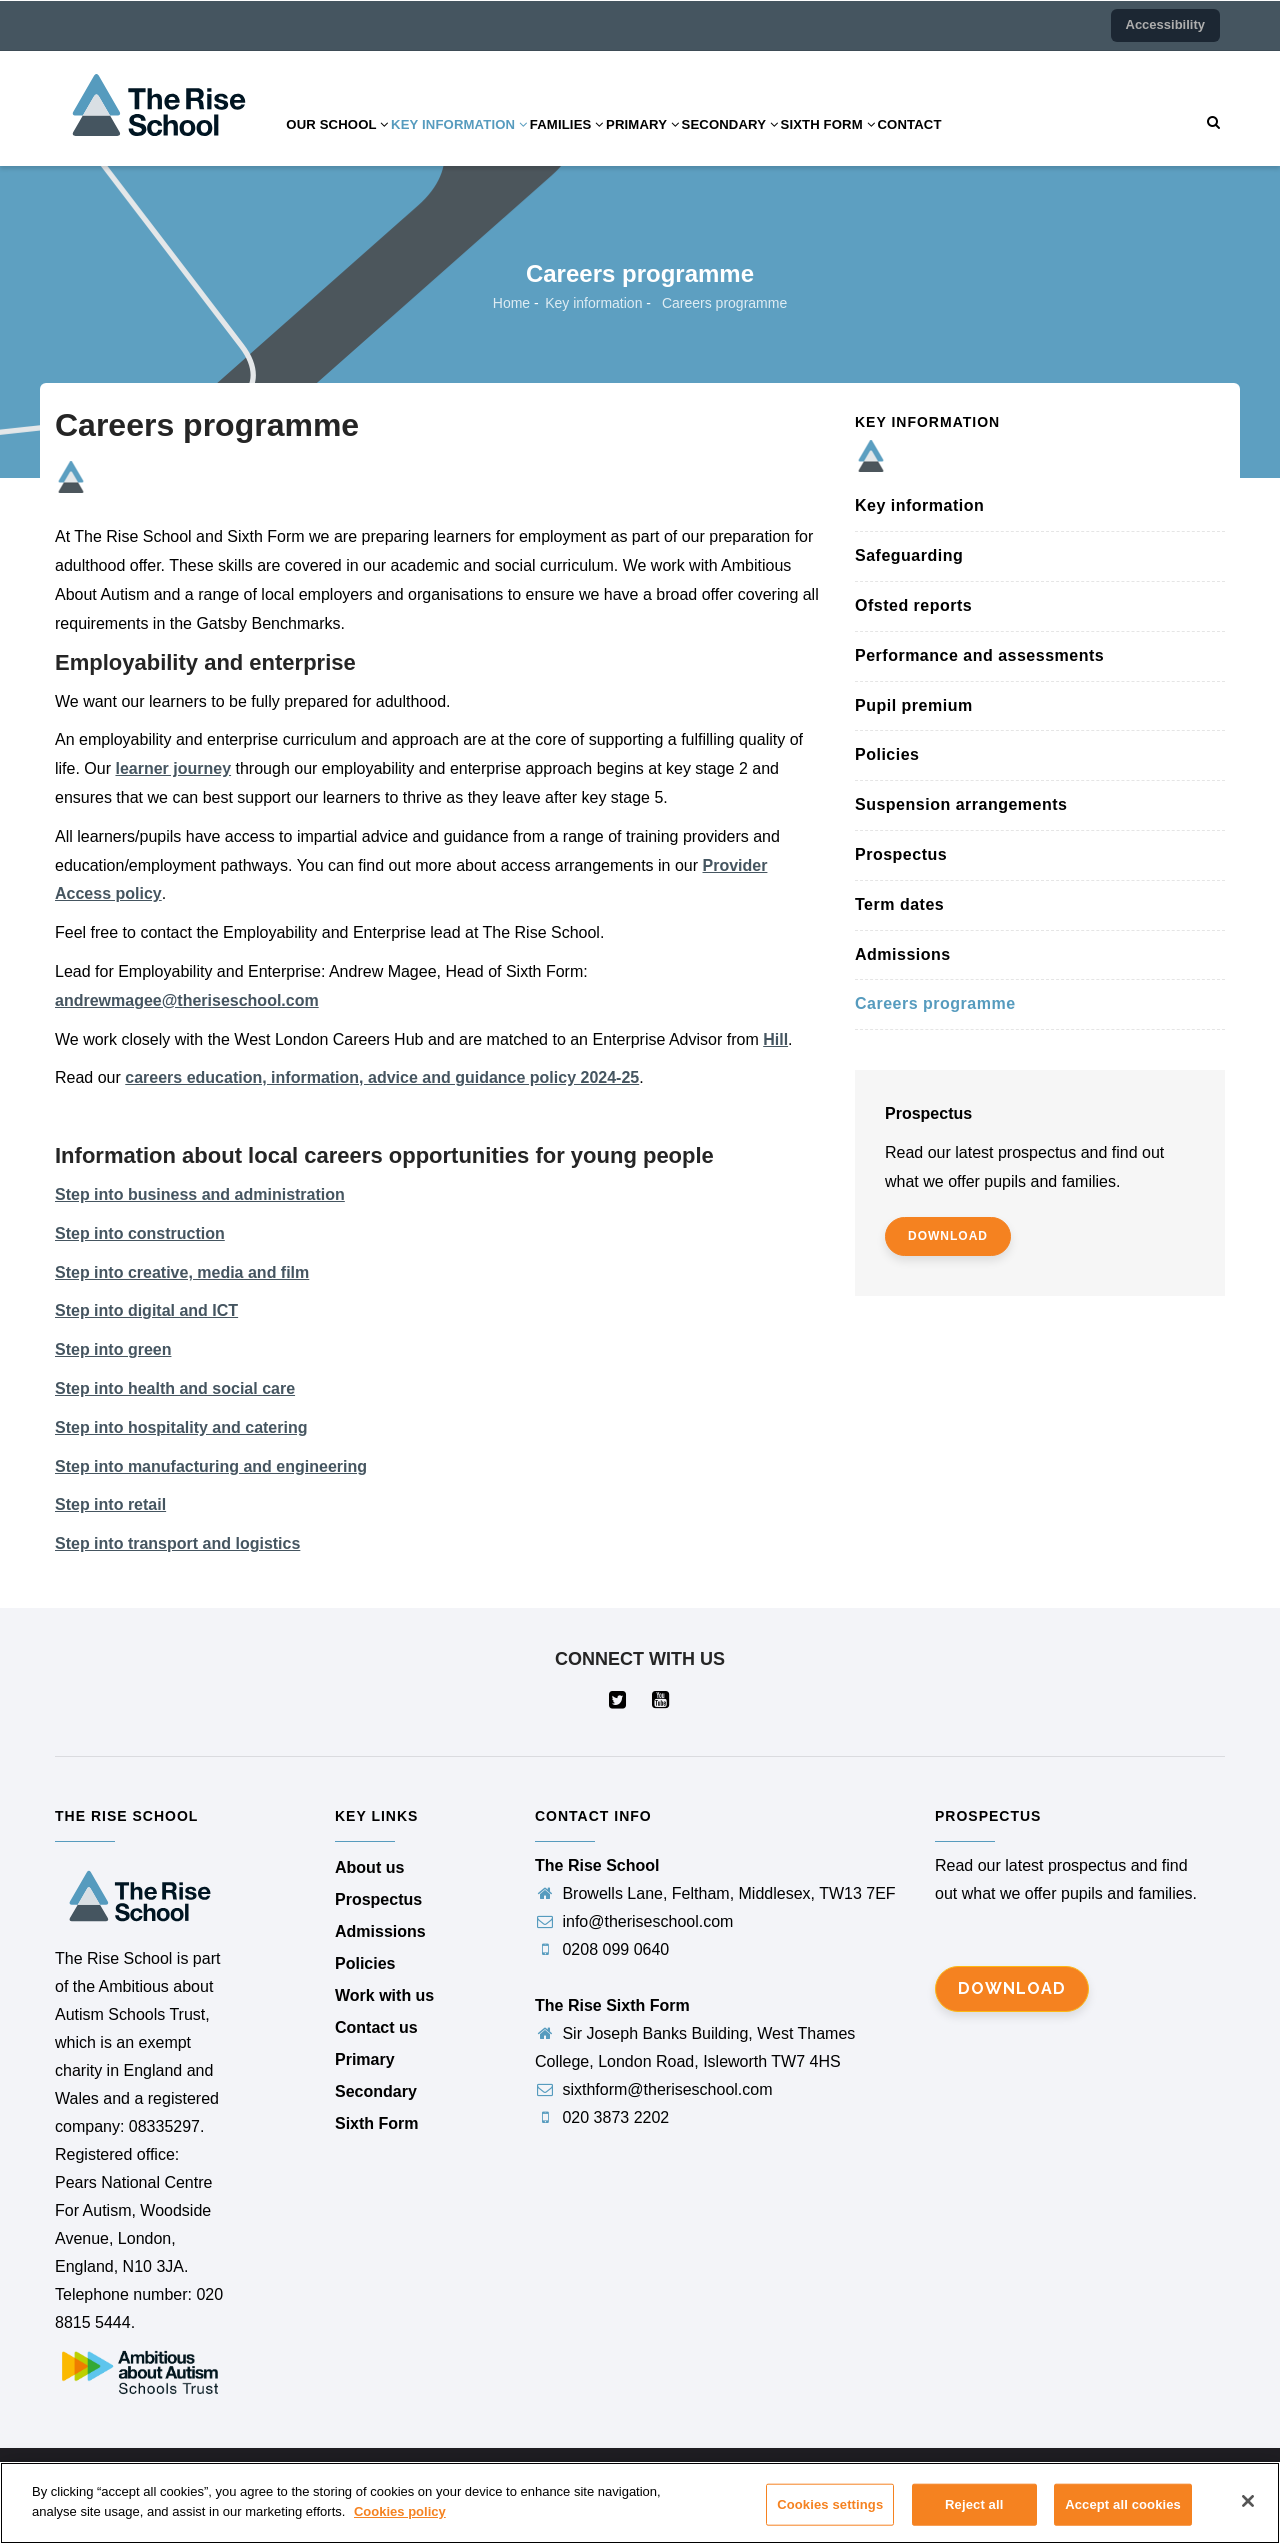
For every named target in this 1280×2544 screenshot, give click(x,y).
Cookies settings (830, 2518)
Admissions (903, 954)
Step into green (113, 1349)
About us (369, 1867)
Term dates (899, 904)
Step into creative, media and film (182, 1272)
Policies (887, 754)
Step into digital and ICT (146, 1310)
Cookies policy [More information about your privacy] (400, 2525)
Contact (1005, 143)
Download (1012, 1988)
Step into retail (110, 1504)
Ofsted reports (913, 605)
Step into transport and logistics (177, 1543)
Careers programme (935, 1003)
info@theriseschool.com (634, 1921)
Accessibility (1166, 24)
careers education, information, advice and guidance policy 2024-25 (382, 1077)
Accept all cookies (1123, 2518)
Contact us (376, 2027)
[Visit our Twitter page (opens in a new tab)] (618, 1701)
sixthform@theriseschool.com (654, 2089)
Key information (483, 143)
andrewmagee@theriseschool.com (187, 1000)
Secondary (798, 143)
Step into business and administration (200, 1194)
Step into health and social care (175, 1388)
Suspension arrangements (961, 804)
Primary (696, 143)
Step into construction (140, 1233)
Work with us (384, 1995)
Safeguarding (909, 555)
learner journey (173, 768)
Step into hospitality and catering (181, 1427)
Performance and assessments (979, 655)
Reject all (974, 2518)
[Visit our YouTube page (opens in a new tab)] (661, 1701)
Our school (345, 143)
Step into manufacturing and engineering (211, 1466)
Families (607, 143)
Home (511, 303)
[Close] (1248, 2515)
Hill (775, 1039)
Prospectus (901, 854)
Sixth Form (910, 143)
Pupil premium (914, 705)
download (948, 1236)
